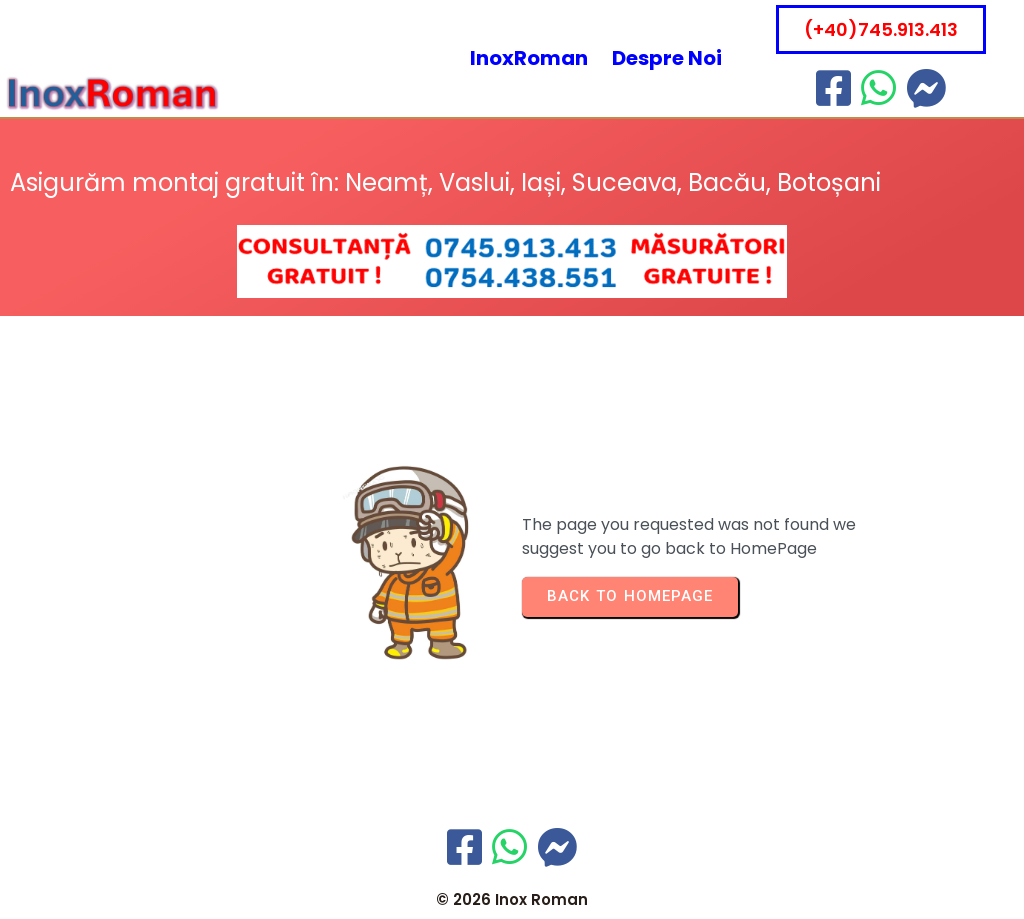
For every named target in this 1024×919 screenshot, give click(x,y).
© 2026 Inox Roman (512, 899)
